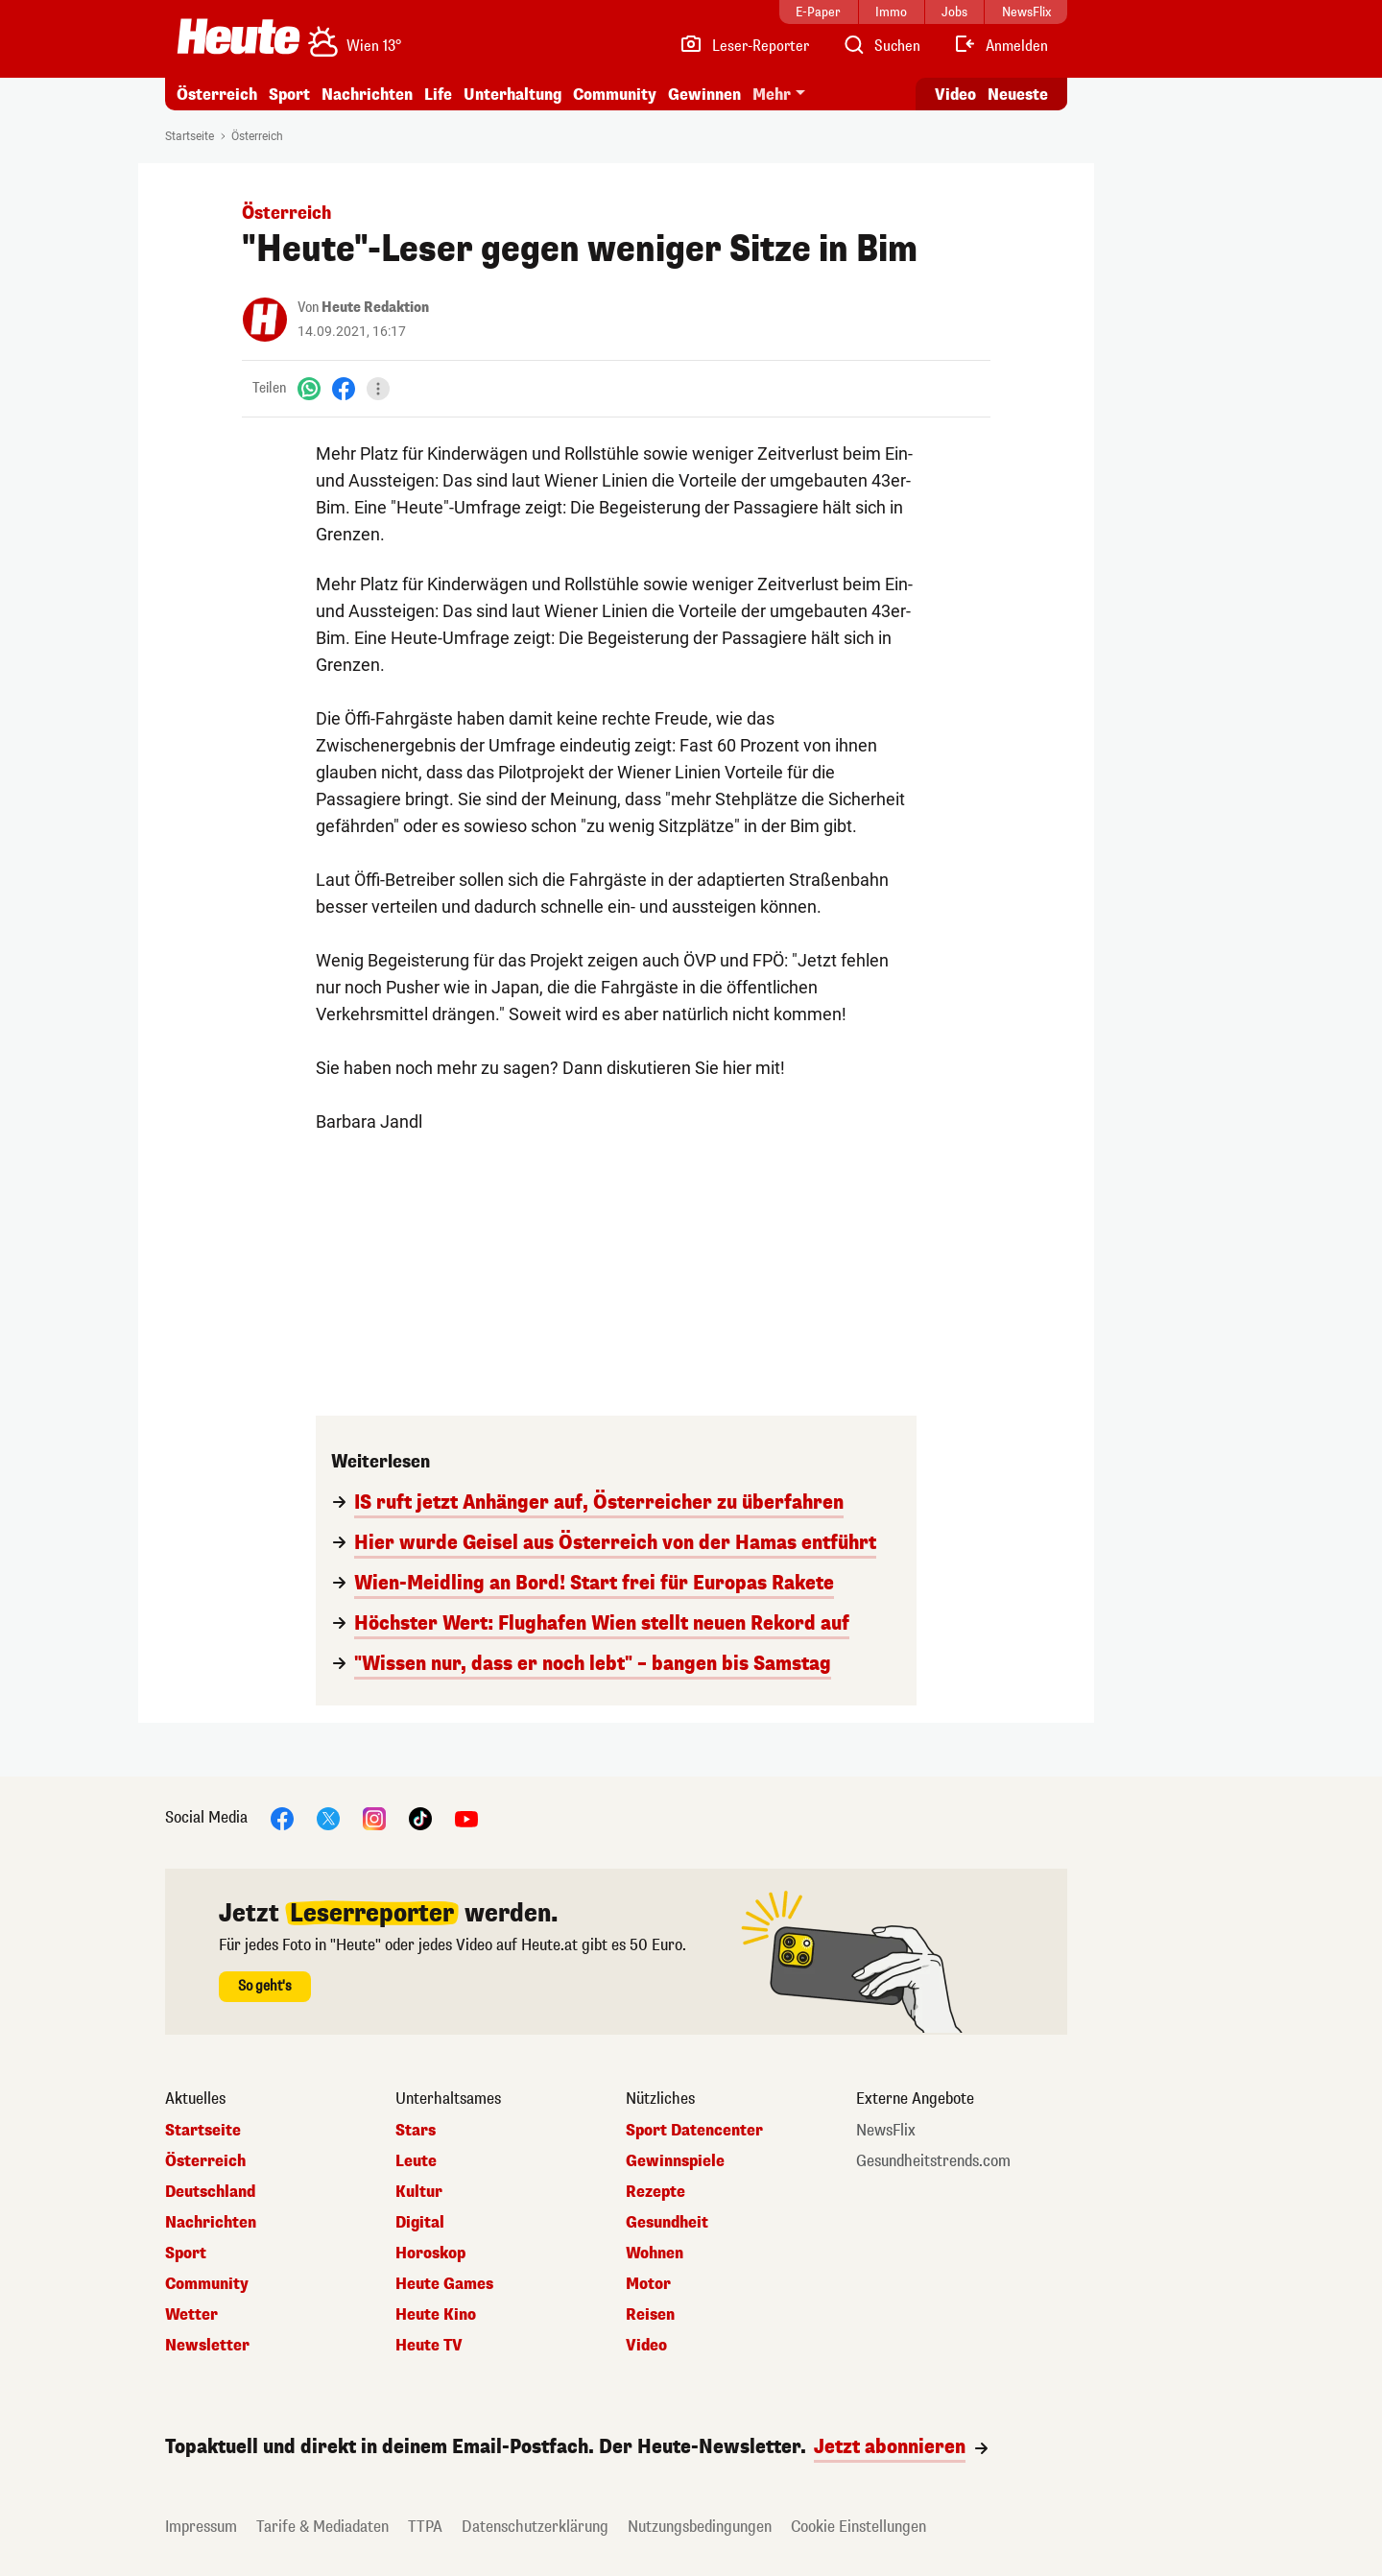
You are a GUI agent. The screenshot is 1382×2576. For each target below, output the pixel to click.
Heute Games (444, 2284)
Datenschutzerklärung (535, 2526)
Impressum (201, 2526)
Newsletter (207, 2345)
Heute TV (429, 2345)
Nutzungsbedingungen (700, 2526)
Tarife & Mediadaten (322, 2526)
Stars (415, 2130)
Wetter (191, 2315)
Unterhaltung (512, 94)
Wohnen (654, 2253)
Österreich (217, 94)
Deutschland (210, 2192)
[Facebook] (343, 388)
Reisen (650, 2315)
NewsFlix (886, 2130)
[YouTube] (466, 1817)
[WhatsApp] (309, 388)
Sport (289, 94)
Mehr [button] (771, 94)
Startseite (189, 136)
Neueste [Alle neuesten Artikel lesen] (1018, 94)
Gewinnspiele (675, 2161)
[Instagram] (374, 1817)
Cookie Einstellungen (858, 2526)
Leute (416, 2161)
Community (614, 94)
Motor (648, 2284)
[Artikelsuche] (881, 46)
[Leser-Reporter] (744, 46)
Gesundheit (667, 2222)
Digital (419, 2222)
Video (646, 2345)
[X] (328, 1817)
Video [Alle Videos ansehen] (955, 94)
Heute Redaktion (375, 307)
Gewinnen (704, 94)
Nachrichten (367, 94)
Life (438, 94)
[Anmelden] (1000, 46)
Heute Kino (435, 2315)
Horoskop (430, 2253)
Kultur (418, 2192)
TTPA (425, 2526)
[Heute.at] (238, 36)
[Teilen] (378, 388)
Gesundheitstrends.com (933, 2161)
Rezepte (655, 2192)
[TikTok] (420, 1817)
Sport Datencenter (694, 2130)
